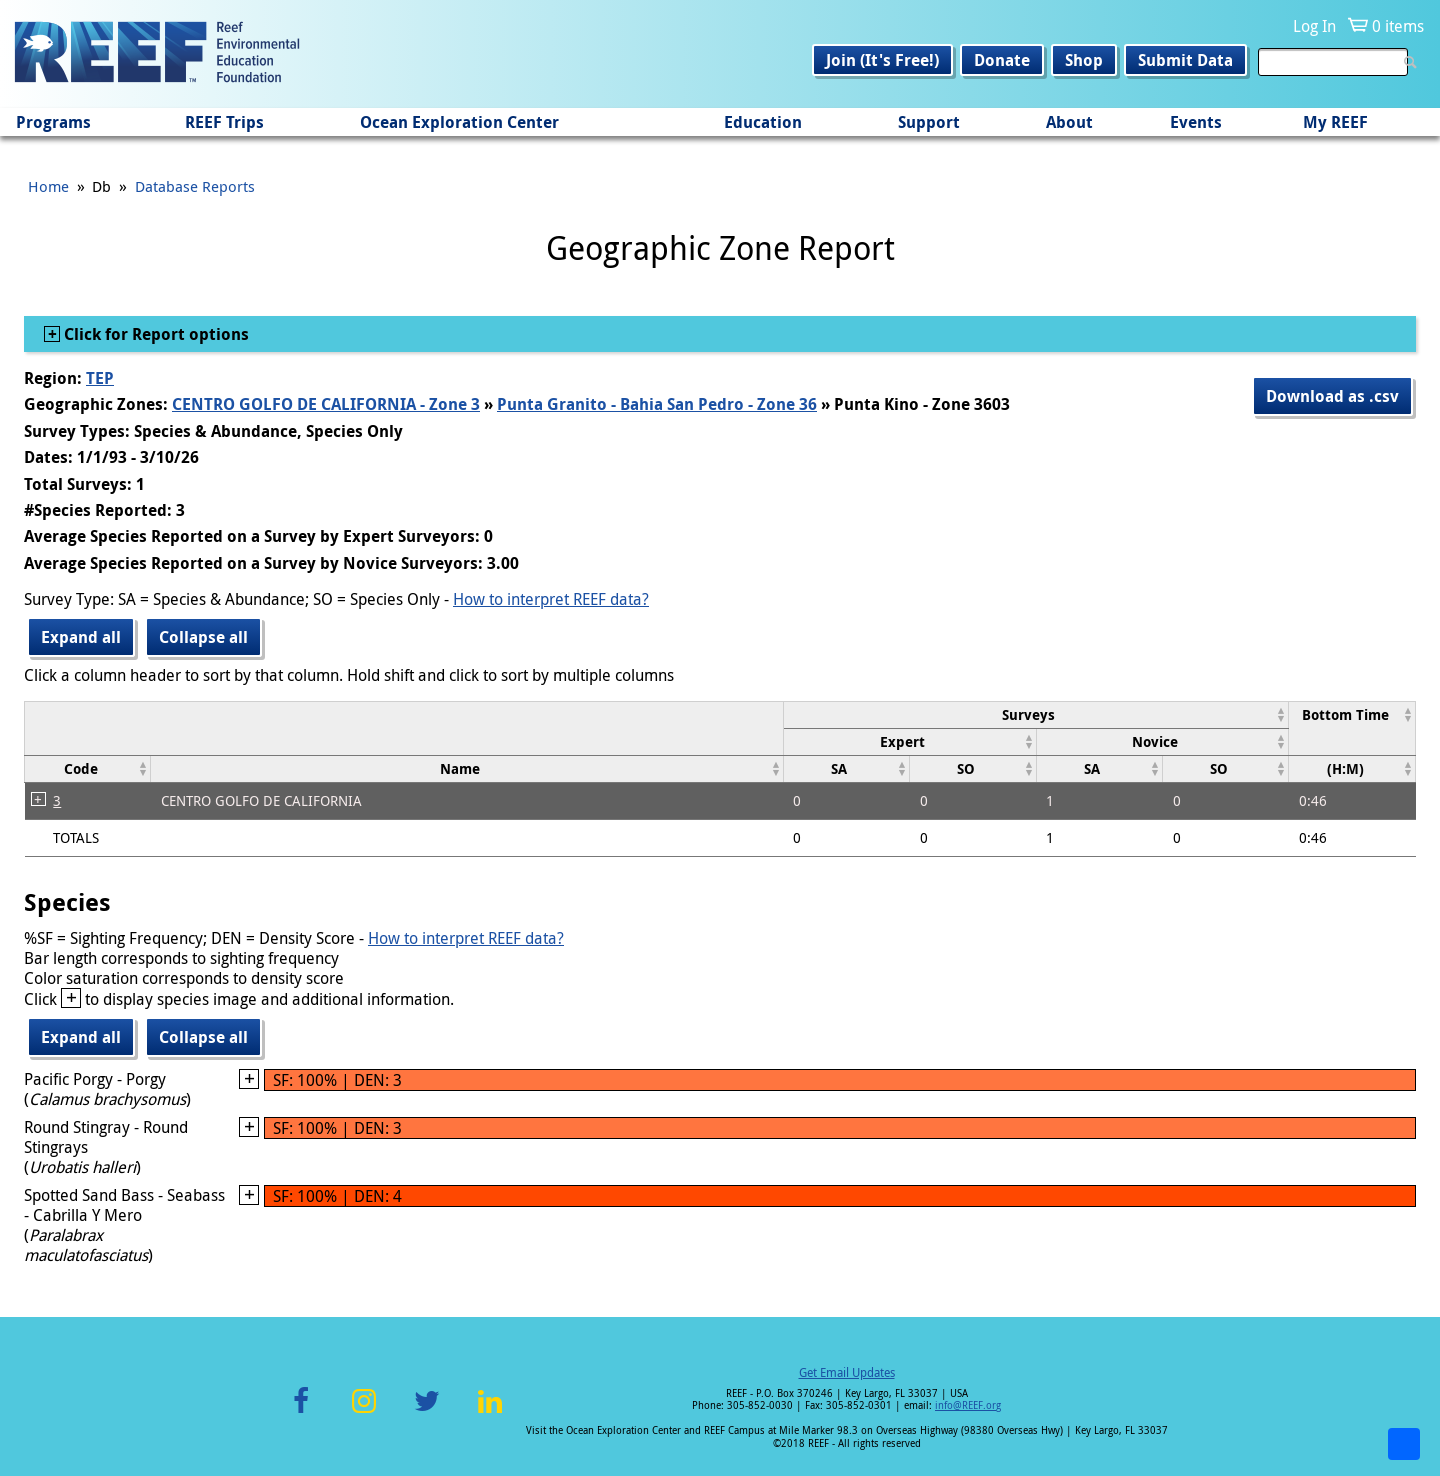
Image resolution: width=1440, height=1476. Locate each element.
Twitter (427, 1412)
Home (48, 186)
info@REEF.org (968, 1405)
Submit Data (1185, 60)
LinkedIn (489, 1412)
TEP (100, 378)
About (1069, 122)
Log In (1314, 26)
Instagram (364, 1412)
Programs (53, 122)
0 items (1398, 26)
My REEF (1335, 122)
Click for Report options (154, 334)
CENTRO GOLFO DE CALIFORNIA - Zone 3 (326, 404)
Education (763, 122)
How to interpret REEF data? (551, 599)
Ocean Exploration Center (459, 122)
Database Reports (195, 186)
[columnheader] (1036, 714)
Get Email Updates (847, 1372)
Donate (1002, 60)
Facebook (301, 1412)
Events (1196, 122)
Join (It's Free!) (882, 60)
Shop (1084, 60)
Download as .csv (1332, 396)
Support (929, 122)
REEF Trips (224, 122)
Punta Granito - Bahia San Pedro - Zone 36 (657, 404)
